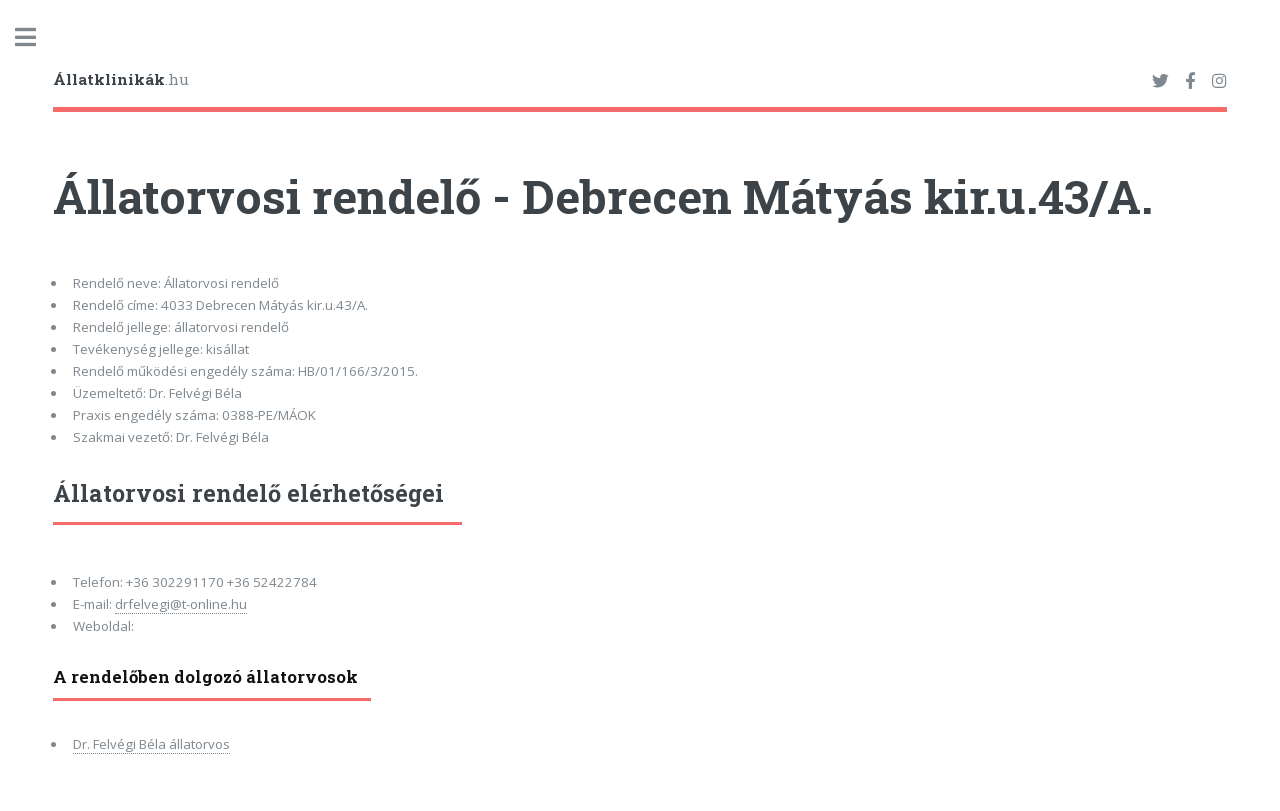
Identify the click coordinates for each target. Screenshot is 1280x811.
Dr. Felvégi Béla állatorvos (151, 744)
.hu (121, 79)
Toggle (36, 37)
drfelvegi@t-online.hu (181, 604)
